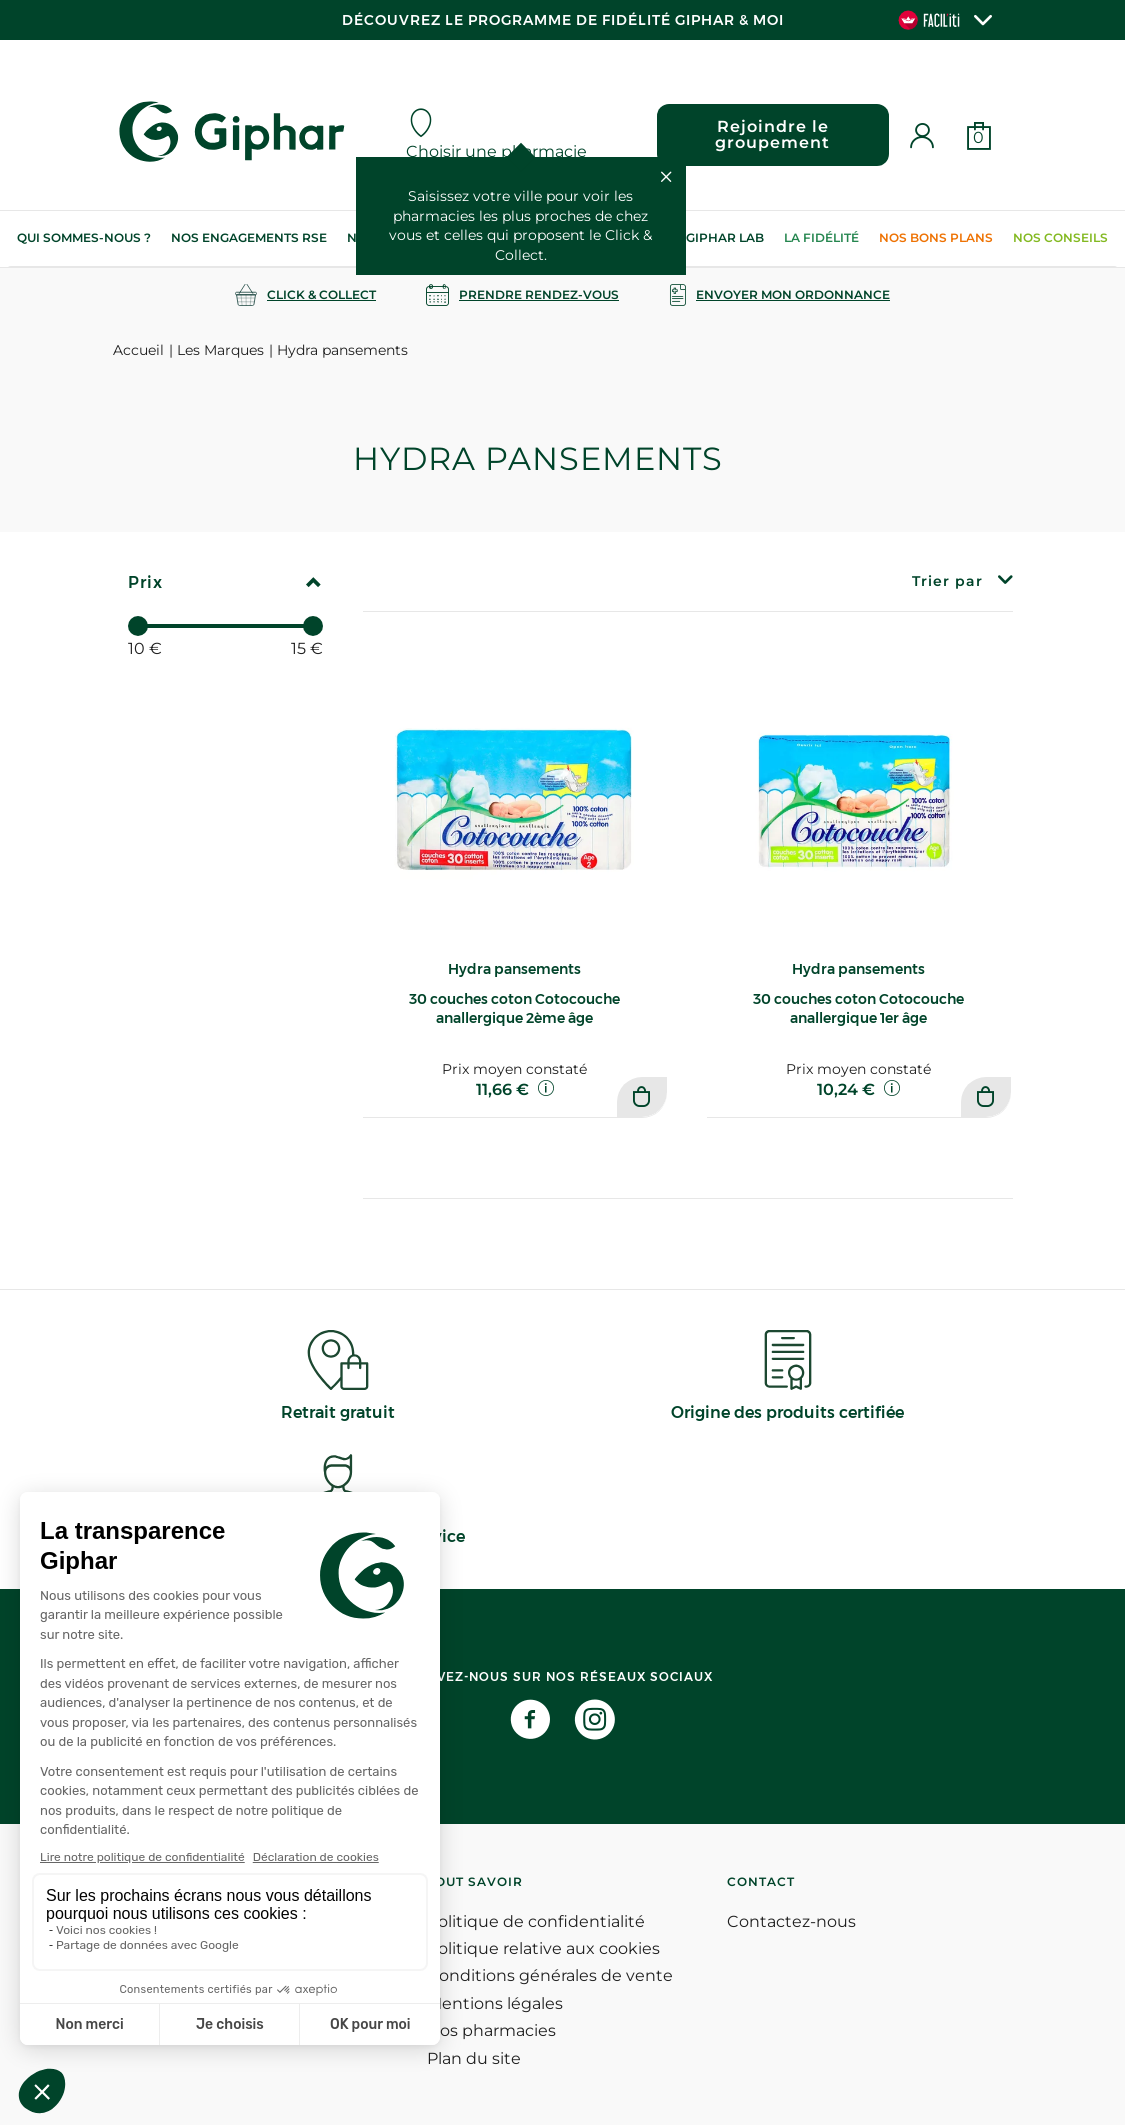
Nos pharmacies (491, 2030)
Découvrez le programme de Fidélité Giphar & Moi (563, 20)
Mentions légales (495, 2003)
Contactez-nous (791, 1921)
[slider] (138, 626)
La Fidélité (821, 237)
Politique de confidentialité (536, 1921)
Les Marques (220, 350)
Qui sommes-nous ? (84, 237)
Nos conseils (1060, 237)
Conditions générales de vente (550, 1975)
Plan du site (474, 2058)
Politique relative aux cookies (543, 1948)
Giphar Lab (725, 237)
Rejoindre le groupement (772, 134)
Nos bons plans (936, 237)
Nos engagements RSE (249, 237)
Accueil (138, 350)
